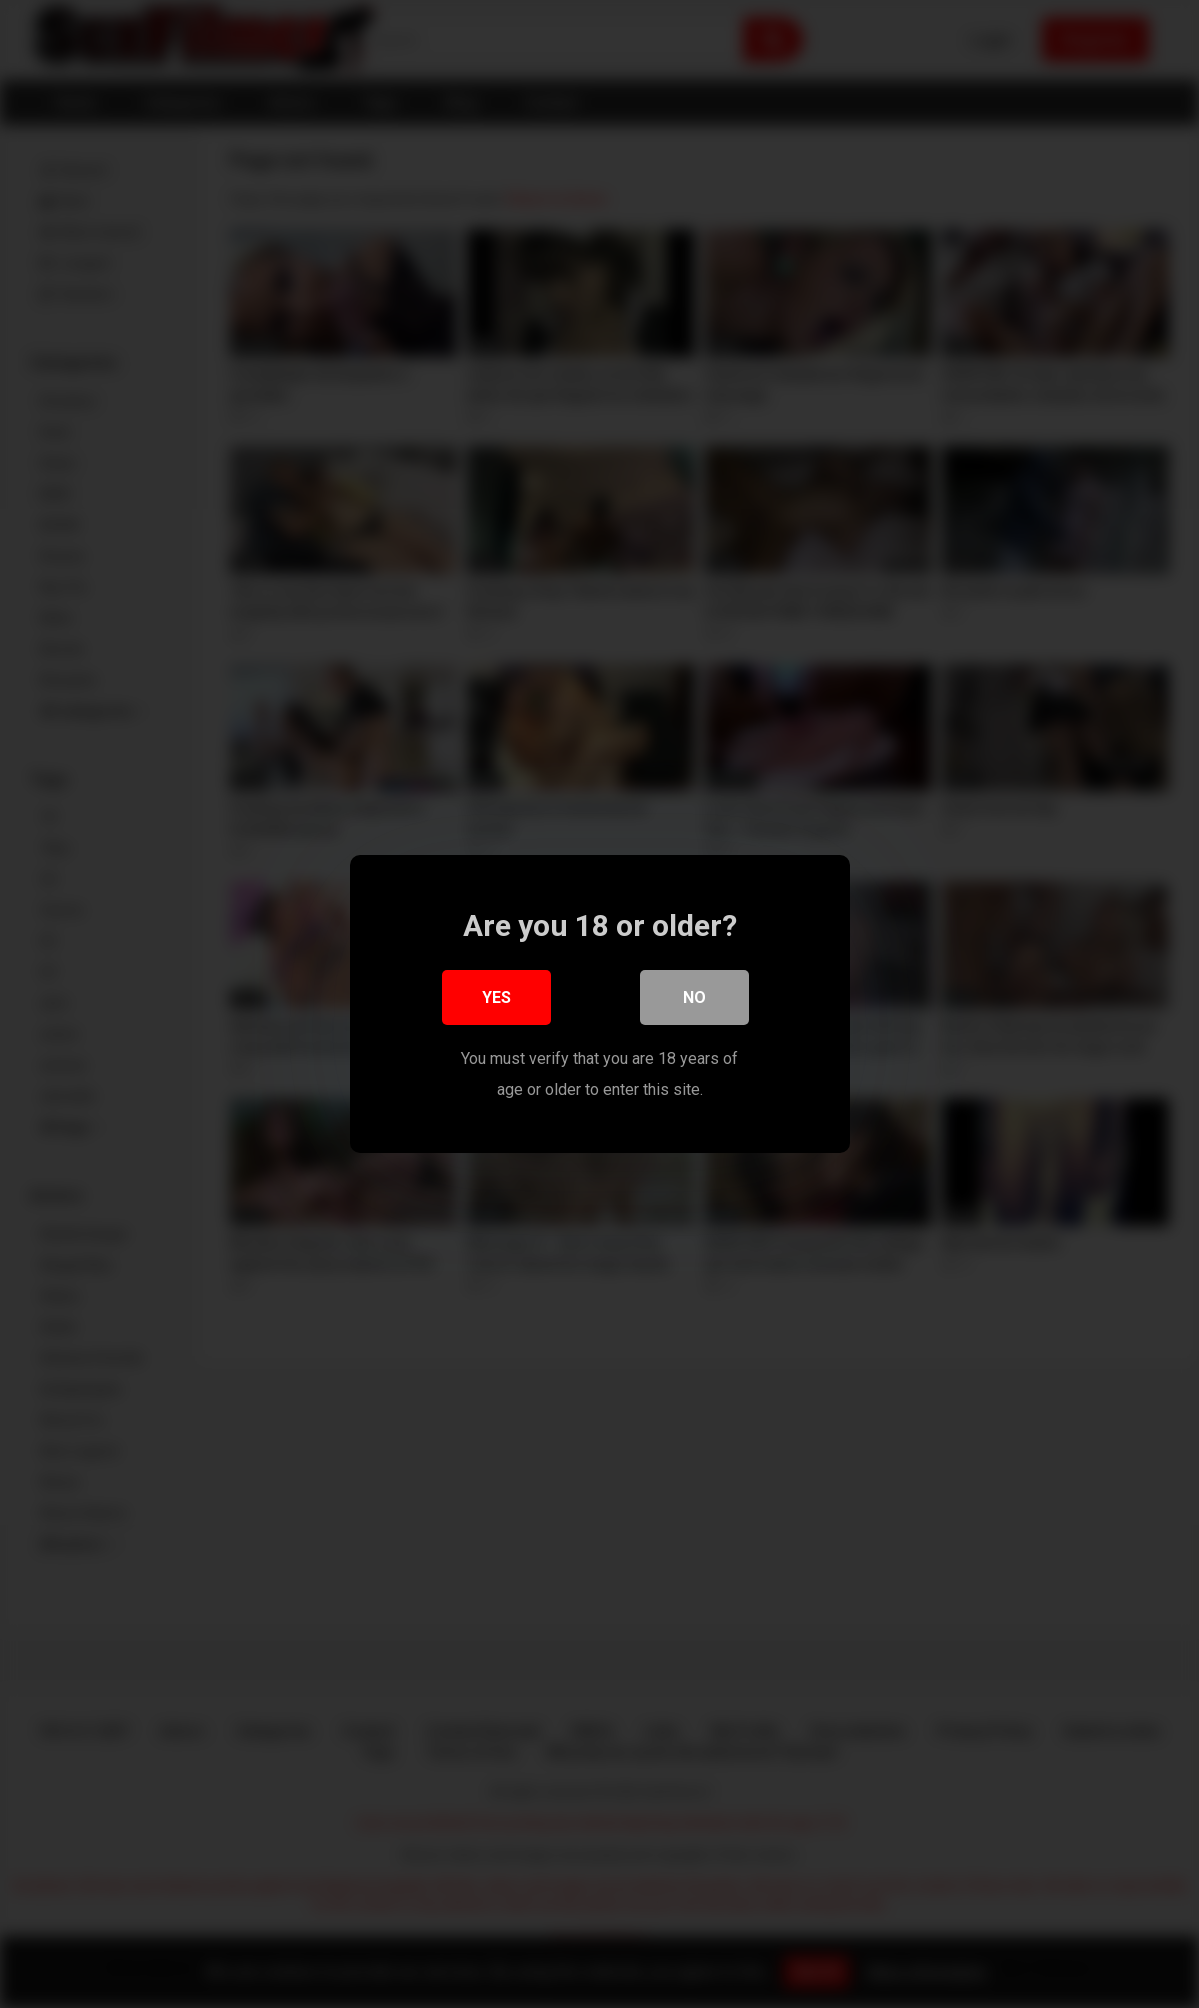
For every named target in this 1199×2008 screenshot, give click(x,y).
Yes (496, 998)
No (694, 998)
